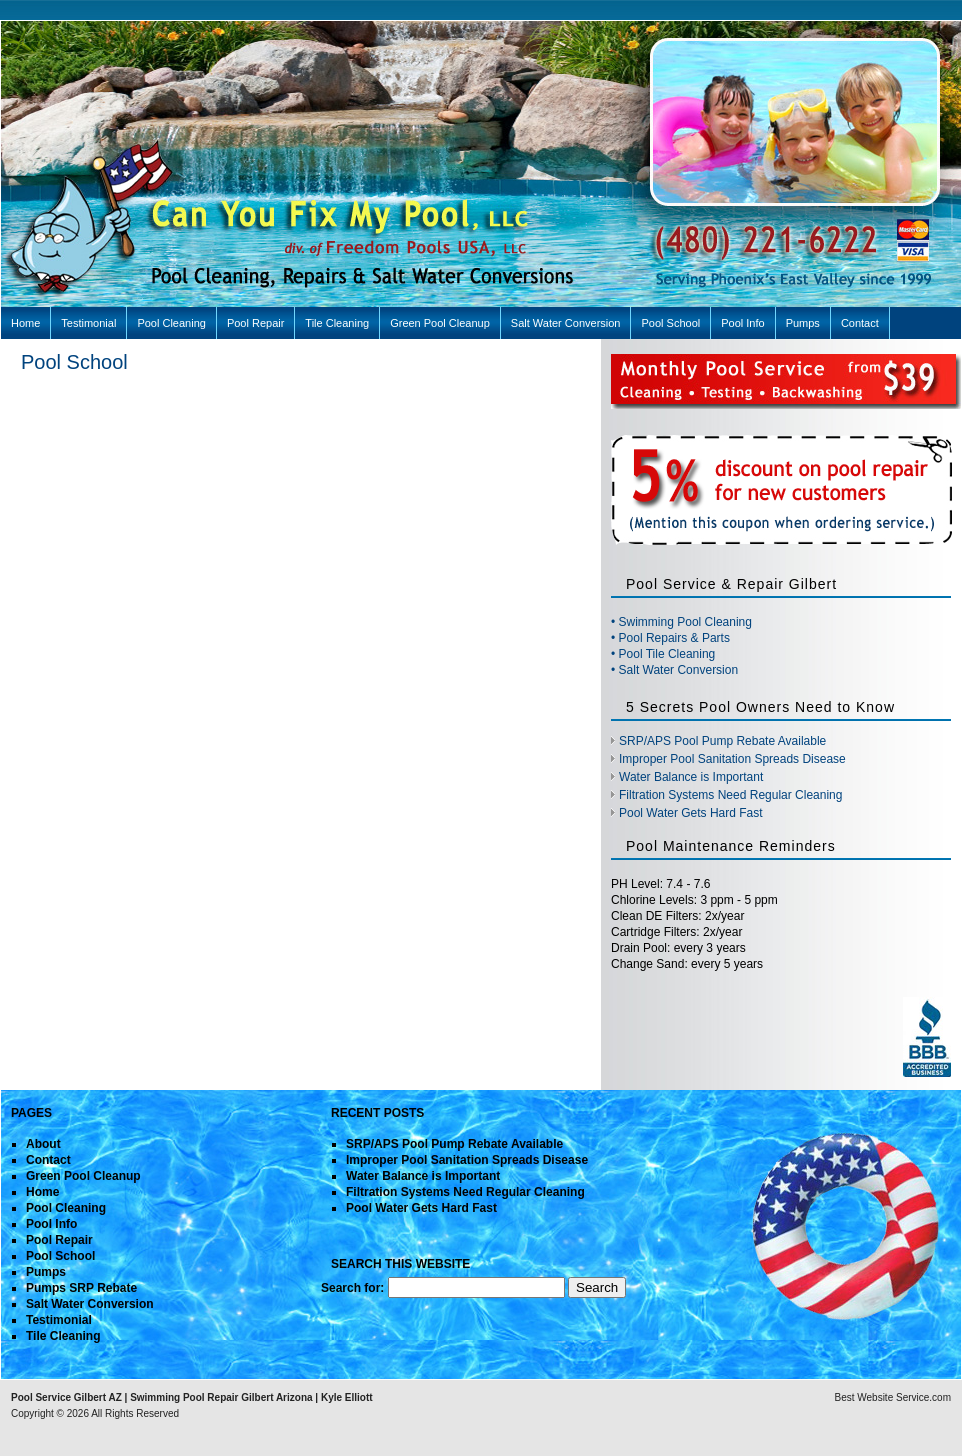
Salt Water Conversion (566, 323)
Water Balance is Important (691, 777)
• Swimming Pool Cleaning (681, 622)
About (43, 1144)
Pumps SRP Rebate (81, 1288)
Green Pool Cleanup (440, 323)
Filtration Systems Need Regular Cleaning (730, 795)
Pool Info (742, 323)
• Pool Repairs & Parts (670, 638)
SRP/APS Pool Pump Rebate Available (722, 741)
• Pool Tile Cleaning (663, 654)
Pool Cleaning (171, 323)
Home (25, 323)
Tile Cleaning (337, 323)
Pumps (803, 323)
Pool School (670, 323)
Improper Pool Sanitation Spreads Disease (732, 759)
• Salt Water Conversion (674, 670)
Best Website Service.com (892, 1397)
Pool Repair (255, 323)
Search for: (352, 1288)
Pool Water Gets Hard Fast (691, 813)
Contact (860, 323)
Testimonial (88, 323)
